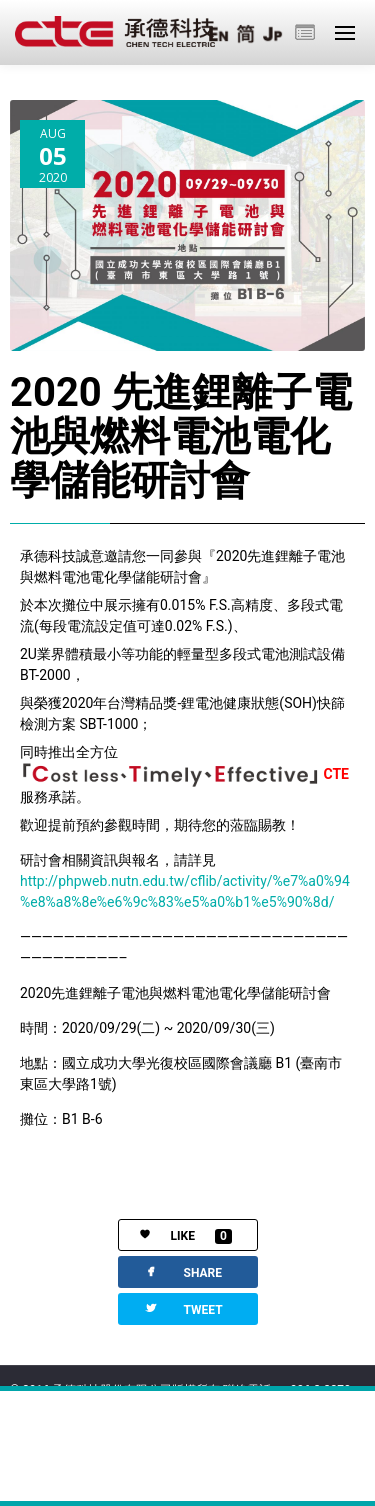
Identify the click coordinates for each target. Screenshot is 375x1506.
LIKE (175, 1236)
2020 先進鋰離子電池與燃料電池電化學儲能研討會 (181, 436)
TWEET (183, 1308)
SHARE (182, 1271)
